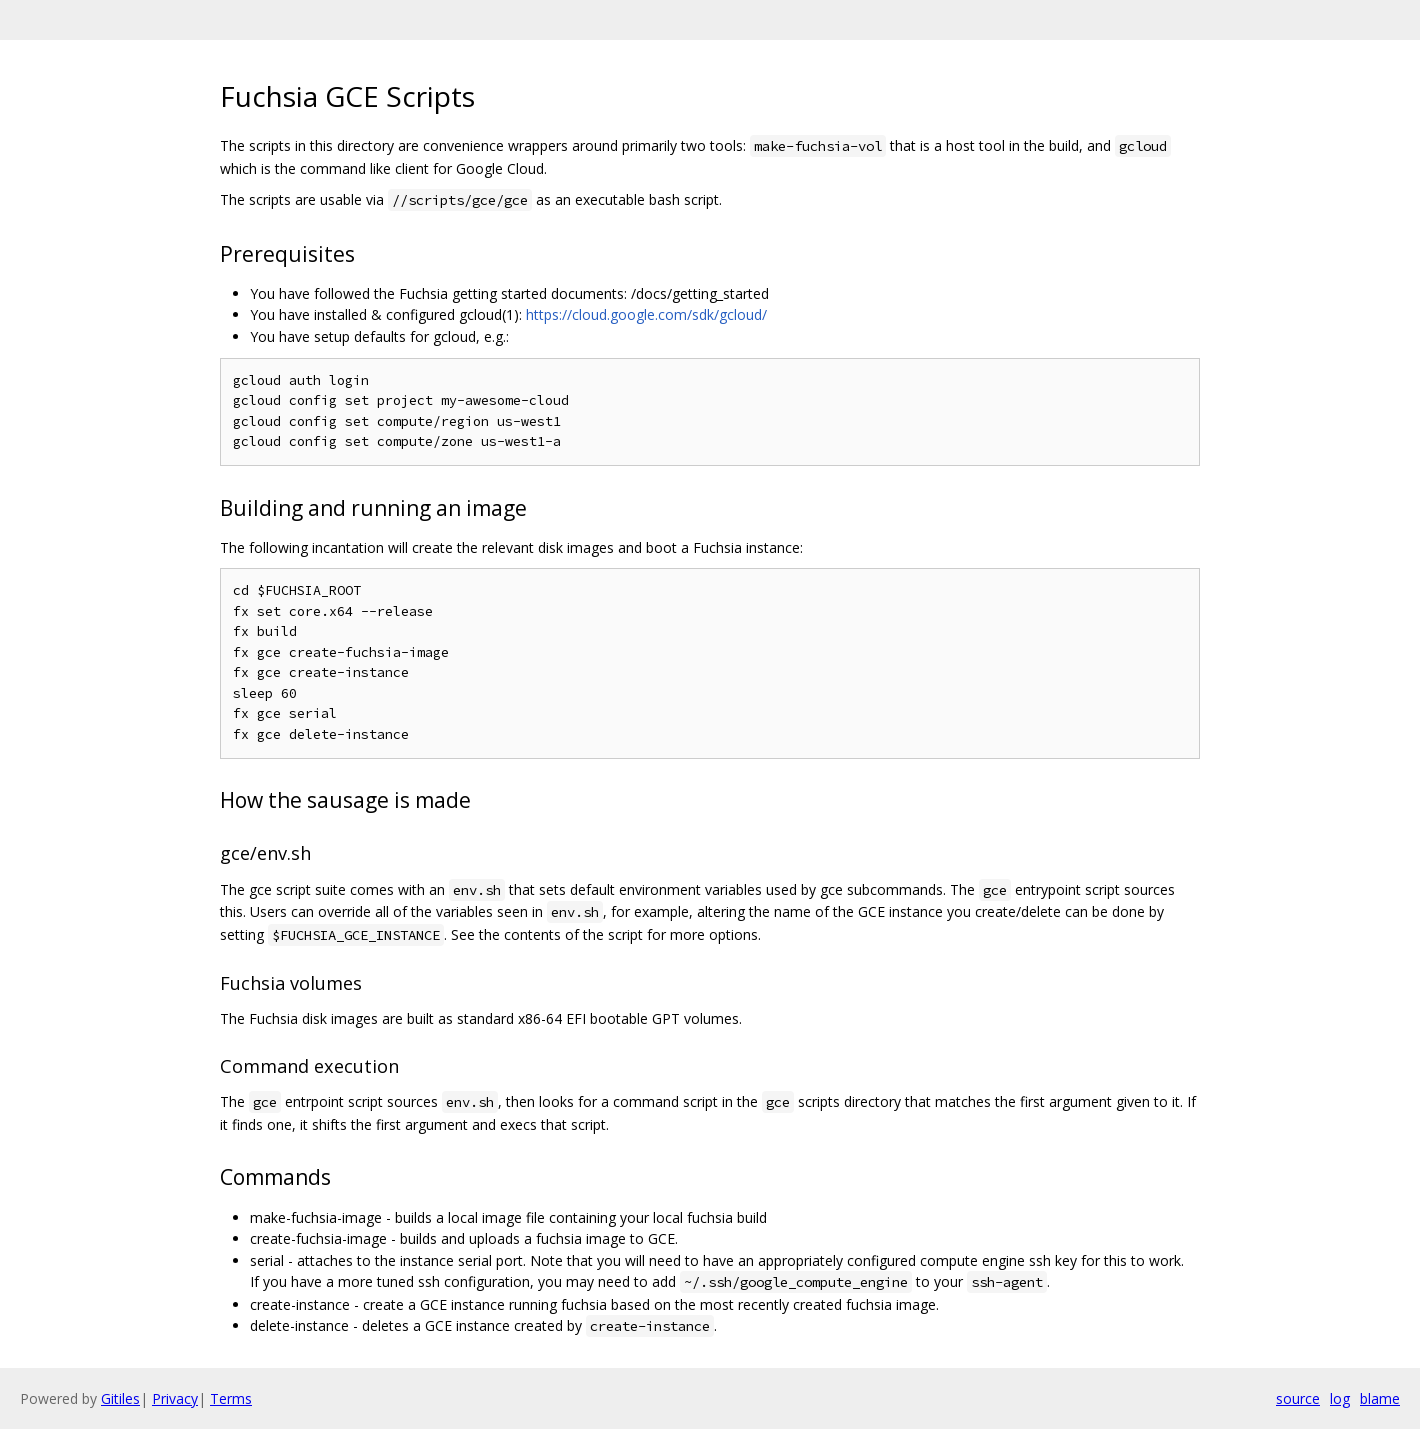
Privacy (175, 1398)
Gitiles (120, 1398)
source (1298, 1398)
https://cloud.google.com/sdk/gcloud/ (646, 314)
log (1340, 1398)
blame (1380, 1398)
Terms (231, 1398)
